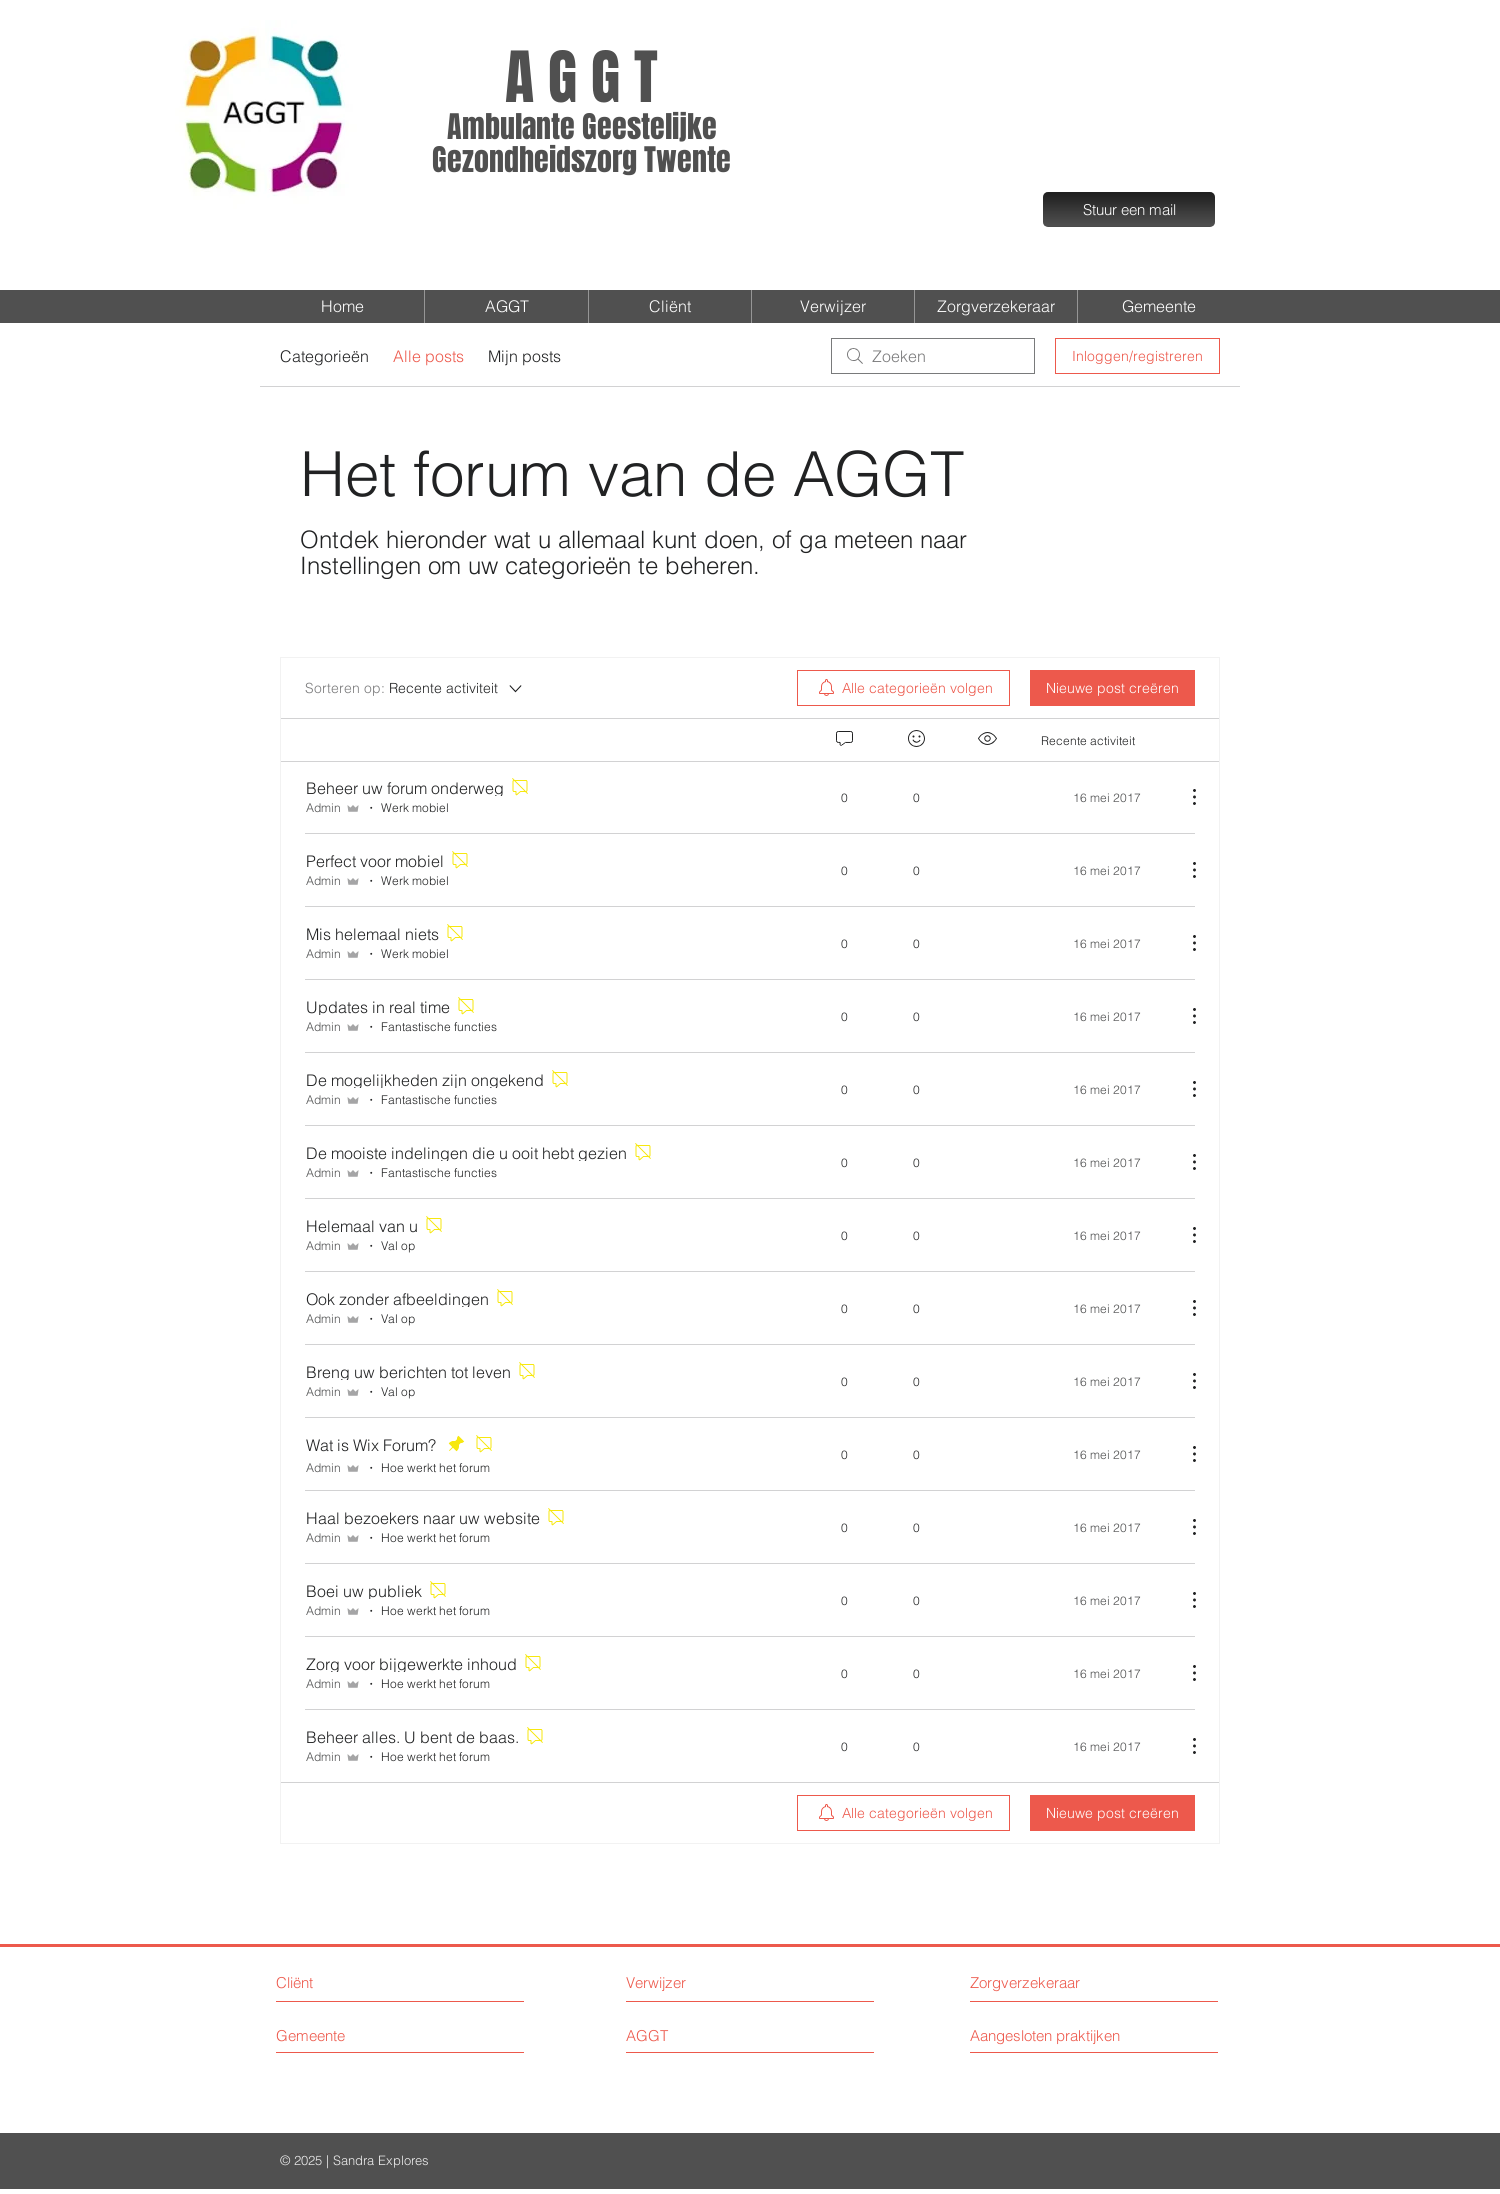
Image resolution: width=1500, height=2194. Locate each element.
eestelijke (657, 127)
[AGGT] (709, 2035)
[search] (933, 356)
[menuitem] (903, 688)
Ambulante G (522, 127)
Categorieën (324, 356)
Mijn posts (524, 356)
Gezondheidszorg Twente (581, 160)
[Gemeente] (365, 2035)
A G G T (581, 78)
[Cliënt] (351, 1982)
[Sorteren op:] (415, 688)
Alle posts (428, 356)
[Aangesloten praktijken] (1059, 2035)
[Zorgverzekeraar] (1045, 1982)
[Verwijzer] (709, 1982)
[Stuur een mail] (1129, 209)
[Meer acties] (1184, 797)
